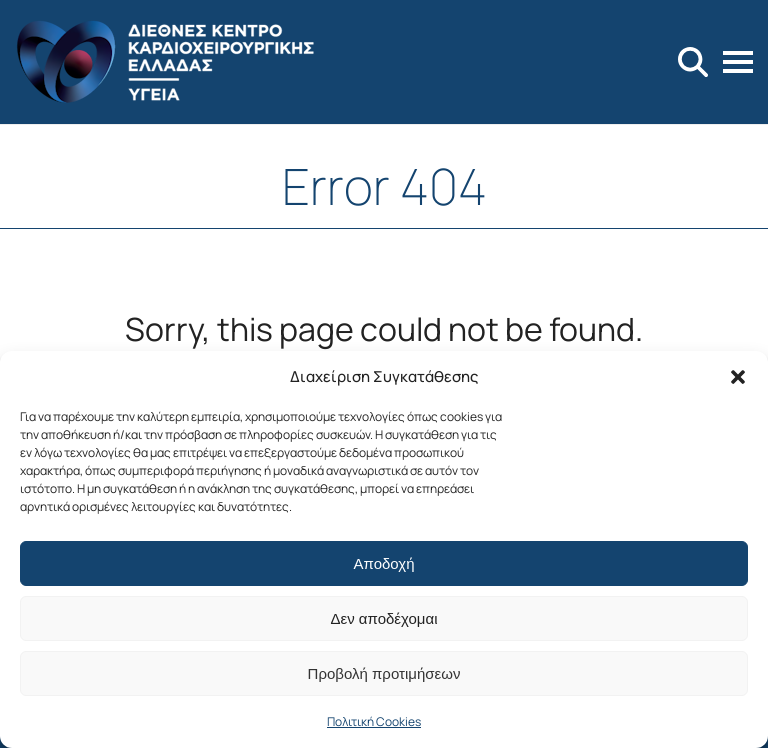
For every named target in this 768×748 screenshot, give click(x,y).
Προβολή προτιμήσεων (384, 673)
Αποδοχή (384, 563)
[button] (738, 377)
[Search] (693, 62)
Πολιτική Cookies (374, 721)
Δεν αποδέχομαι (383, 618)
